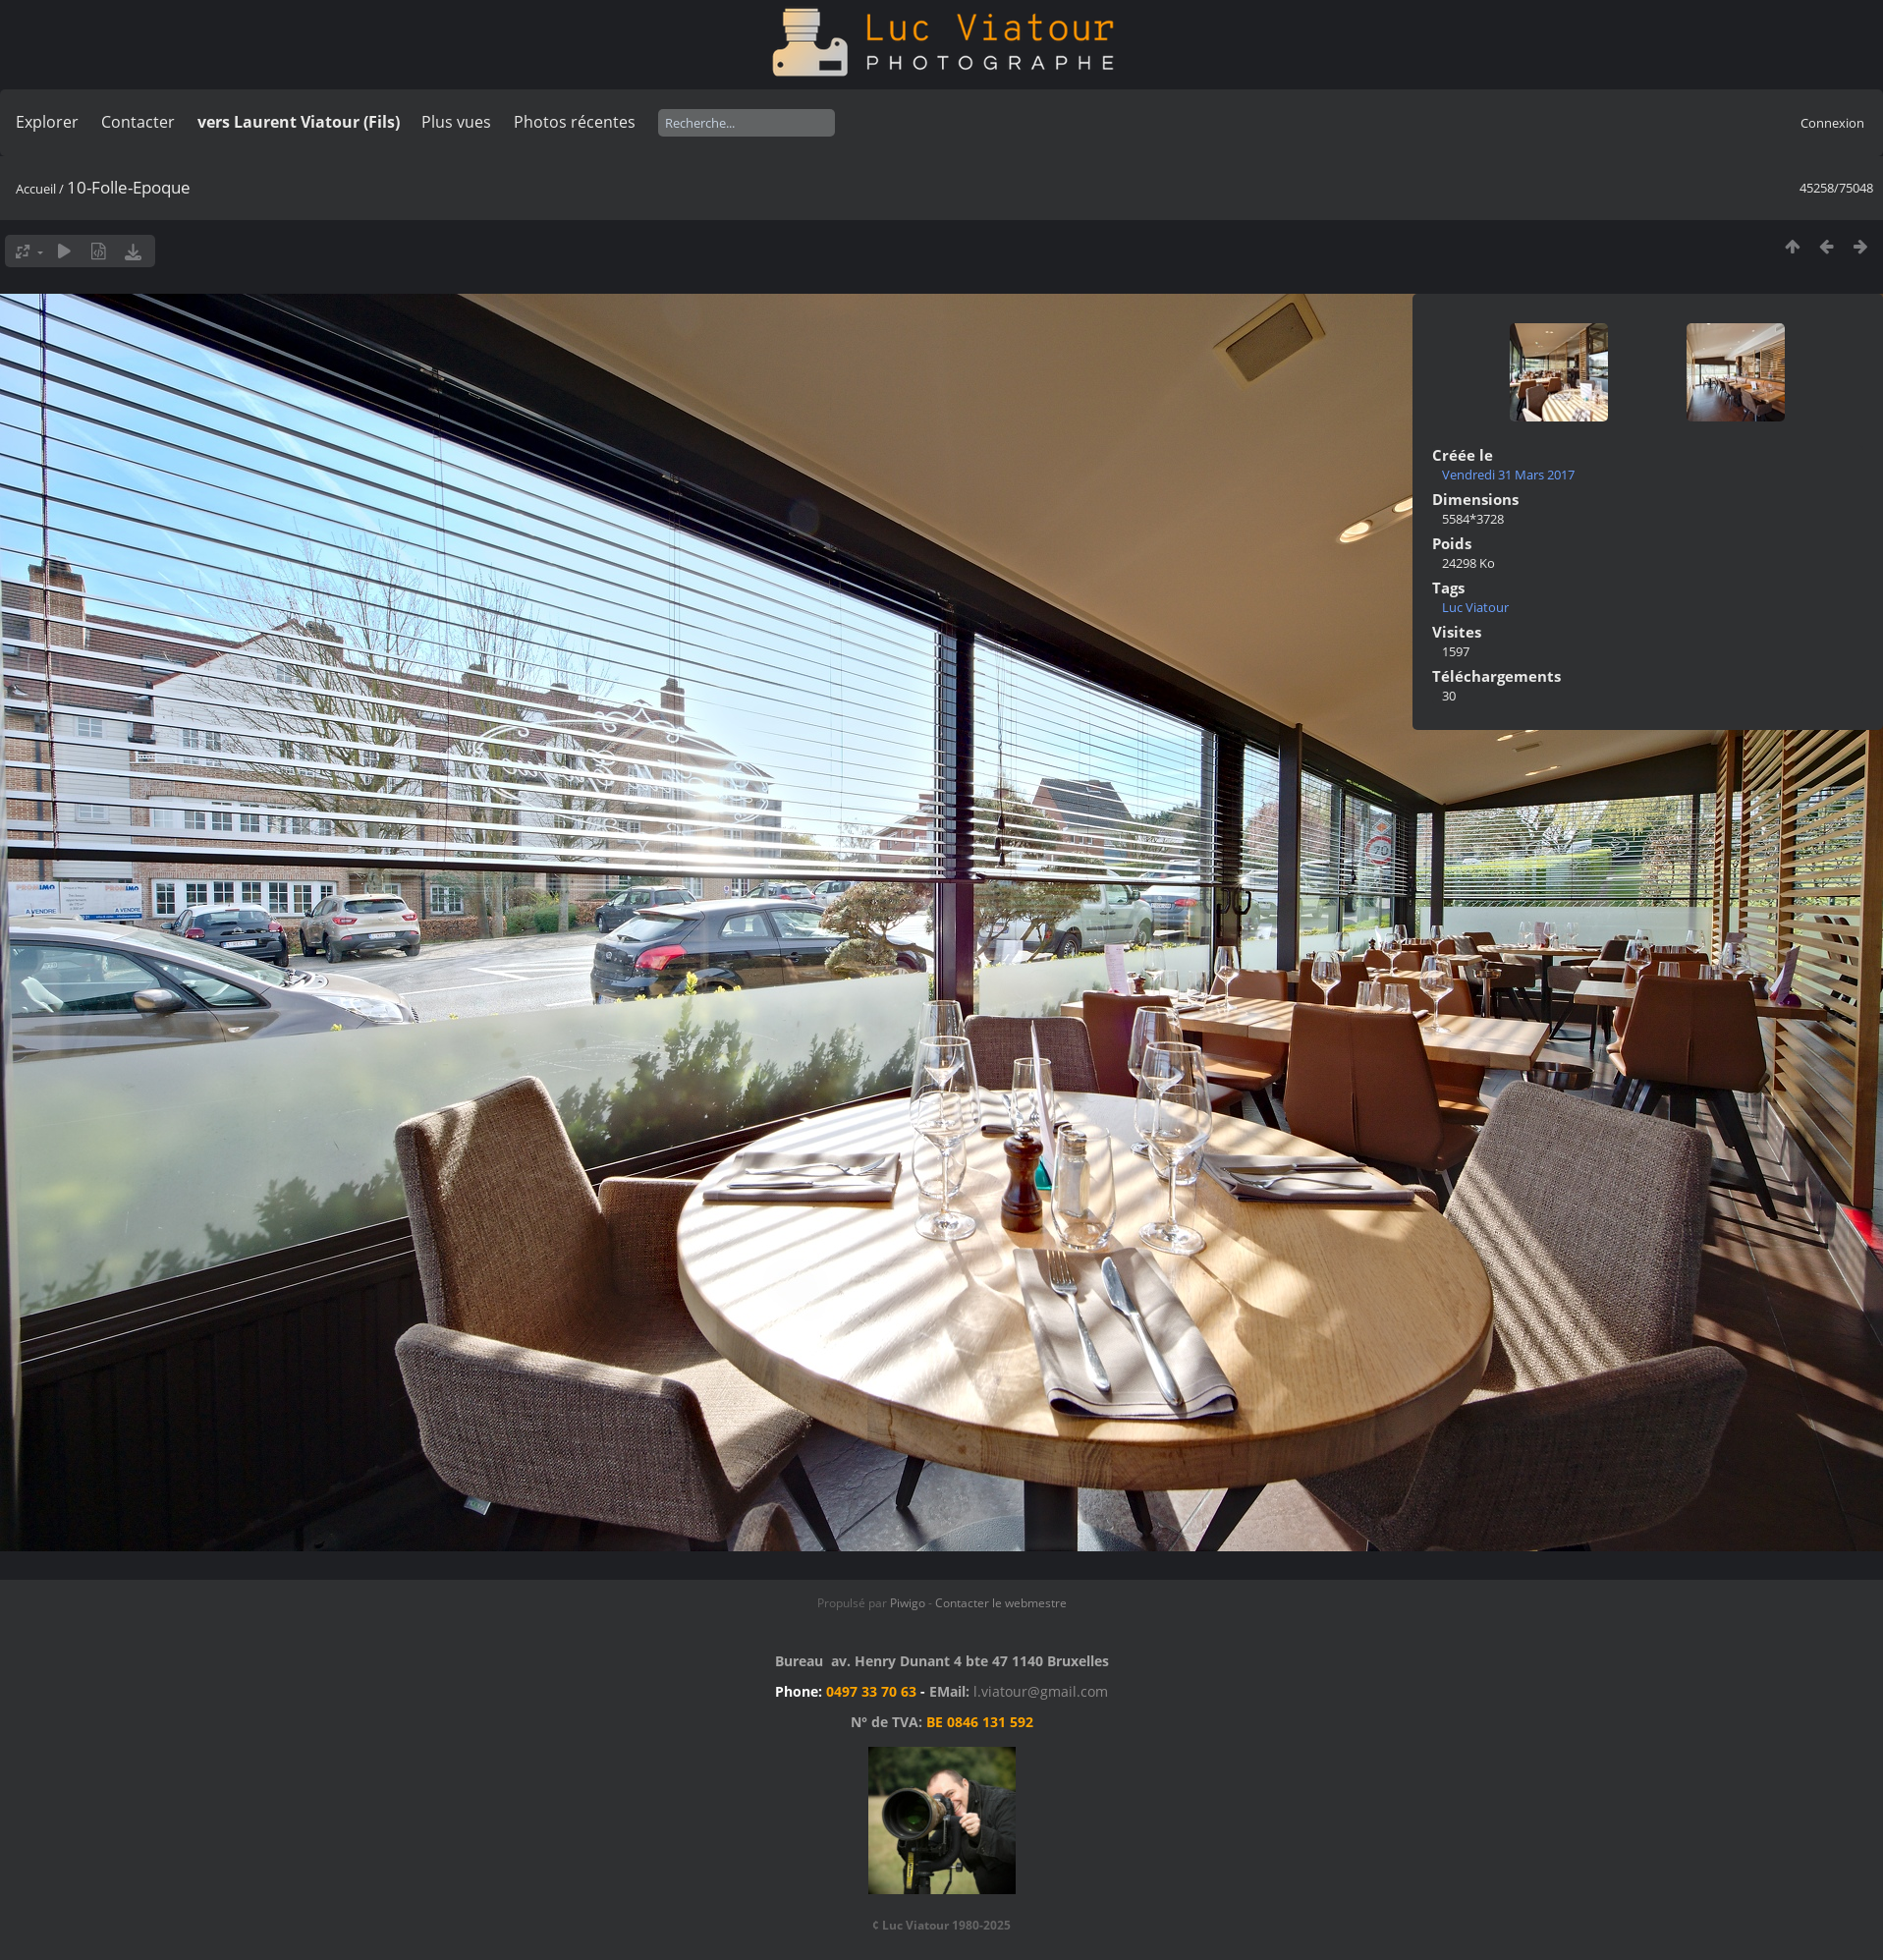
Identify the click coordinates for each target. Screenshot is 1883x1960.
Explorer (47, 122)
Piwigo (907, 1603)
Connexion (1832, 123)
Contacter (138, 122)
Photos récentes (575, 122)
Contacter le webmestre (1001, 1603)
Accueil (36, 188)
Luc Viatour (1475, 607)
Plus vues (456, 122)
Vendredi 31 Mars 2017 (1508, 474)
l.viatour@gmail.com (1040, 1691)
